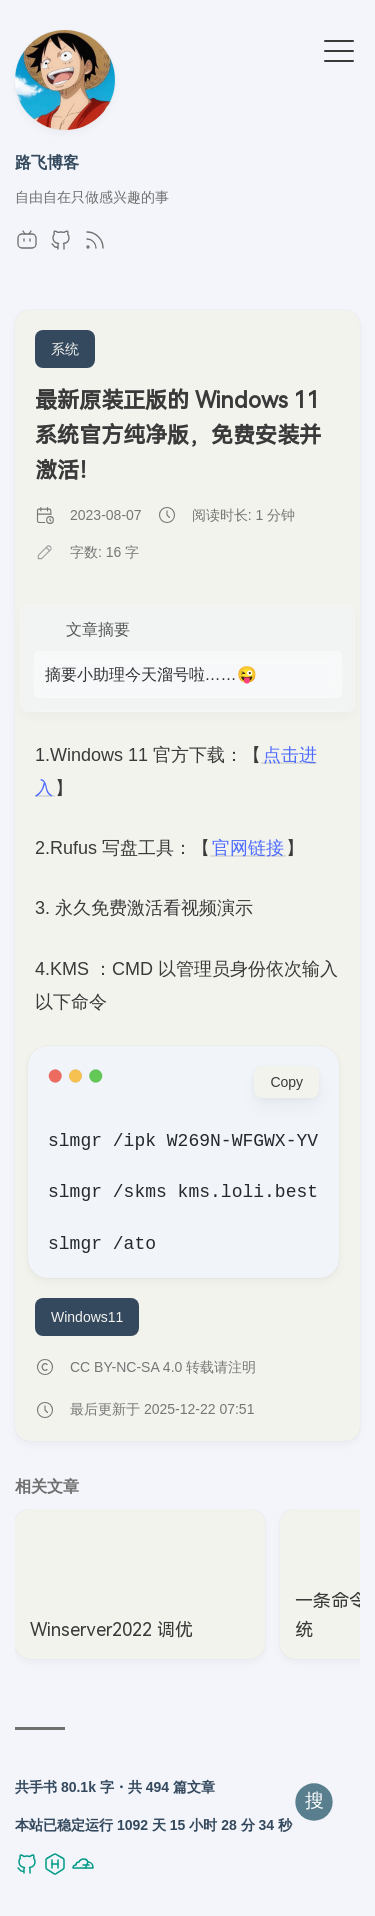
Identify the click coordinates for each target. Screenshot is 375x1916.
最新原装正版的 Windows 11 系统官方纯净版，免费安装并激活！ (178, 435)
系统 (65, 349)
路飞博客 (47, 162)
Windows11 (87, 1317)
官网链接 (248, 848)
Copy (286, 1082)
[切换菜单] (339, 51)
